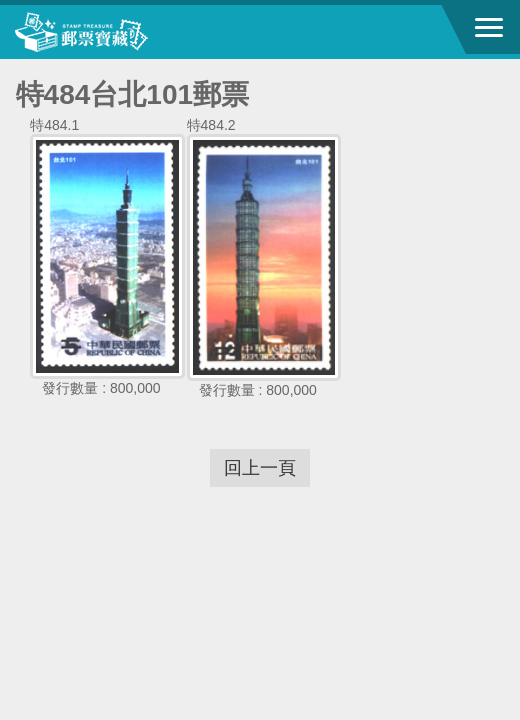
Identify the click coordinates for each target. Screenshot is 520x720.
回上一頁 (260, 468)
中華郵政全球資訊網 (125, 32)
